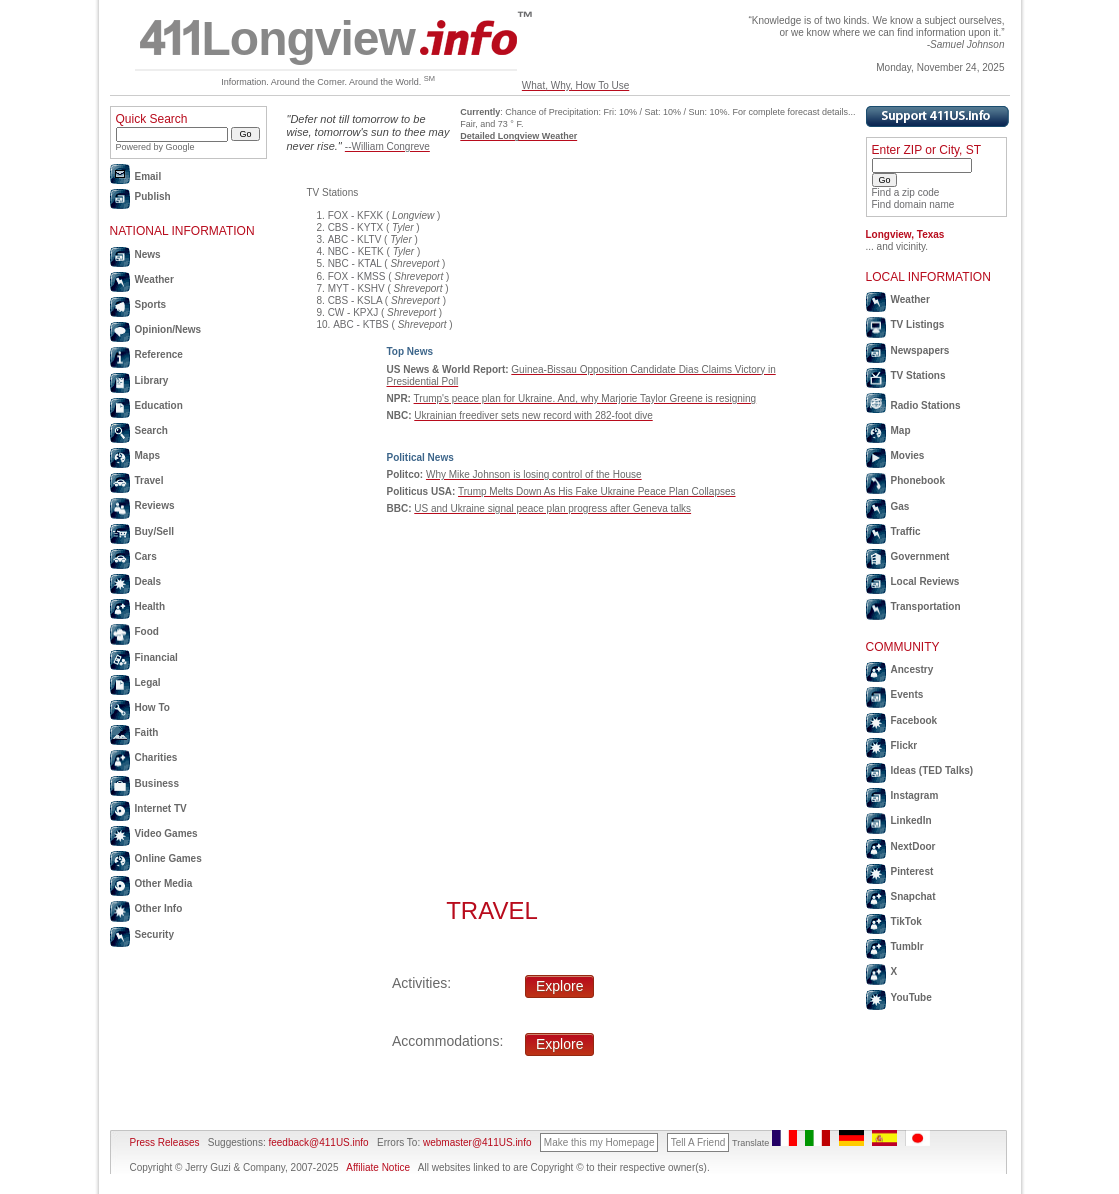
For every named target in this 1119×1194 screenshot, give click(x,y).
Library (152, 380)
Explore (559, 986)
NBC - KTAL (355, 263)
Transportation (926, 606)
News (148, 254)
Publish (153, 196)
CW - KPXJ (353, 312)
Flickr (904, 745)
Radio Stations (926, 405)
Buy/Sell (154, 531)
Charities (156, 757)
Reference (159, 354)
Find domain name (913, 204)
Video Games (166, 833)
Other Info (159, 908)
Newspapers (920, 350)
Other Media (164, 883)
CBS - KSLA (355, 300)
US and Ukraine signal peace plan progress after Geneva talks (552, 508)
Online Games (168, 858)
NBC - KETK (356, 251)
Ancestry (912, 669)
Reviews (155, 505)
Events (907, 694)
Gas (900, 506)
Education (159, 405)
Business (157, 783)
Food (147, 631)
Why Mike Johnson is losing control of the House (534, 474)
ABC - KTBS (361, 324)
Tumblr (907, 946)
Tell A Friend (698, 1142)
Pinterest (912, 871)
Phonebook (918, 480)
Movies (908, 455)
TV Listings (918, 324)
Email (148, 176)
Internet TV (161, 808)
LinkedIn (911, 820)
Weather (154, 279)
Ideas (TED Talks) (932, 770)
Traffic (906, 531)
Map (901, 430)
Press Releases (165, 1142)
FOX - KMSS (357, 276)
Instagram (915, 795)
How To (152, 707)
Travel (149, 480)
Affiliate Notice (378, 1167)
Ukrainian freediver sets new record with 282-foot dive (533, 415)
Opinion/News (168, 329)
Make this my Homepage (599, 1142)
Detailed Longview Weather (518, 136)
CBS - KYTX (356, 227)
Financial (156, 657)
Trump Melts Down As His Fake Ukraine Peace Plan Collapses (597, 491)
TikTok (906, 921)
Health (150, 606)
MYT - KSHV (356, 288)
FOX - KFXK (356, 215)
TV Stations (918, 375)
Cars (146, 556)
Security (154, 934)
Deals (148, 581)
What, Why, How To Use (575, 85)
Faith (147, 732)
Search (151, 430)
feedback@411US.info (317, 1142)
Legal (148, 682)
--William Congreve (387, 146)
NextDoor (913, 846)
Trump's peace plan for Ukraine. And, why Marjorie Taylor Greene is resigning (585, 398)
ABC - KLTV (355, 239)
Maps (148, 455)
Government (920, 556)
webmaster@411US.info (477, 1142)
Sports (151, 304)
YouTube (911, 997)
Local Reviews (925, 581)
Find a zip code (906, 192)
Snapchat (913, 896)
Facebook (914, 720)
